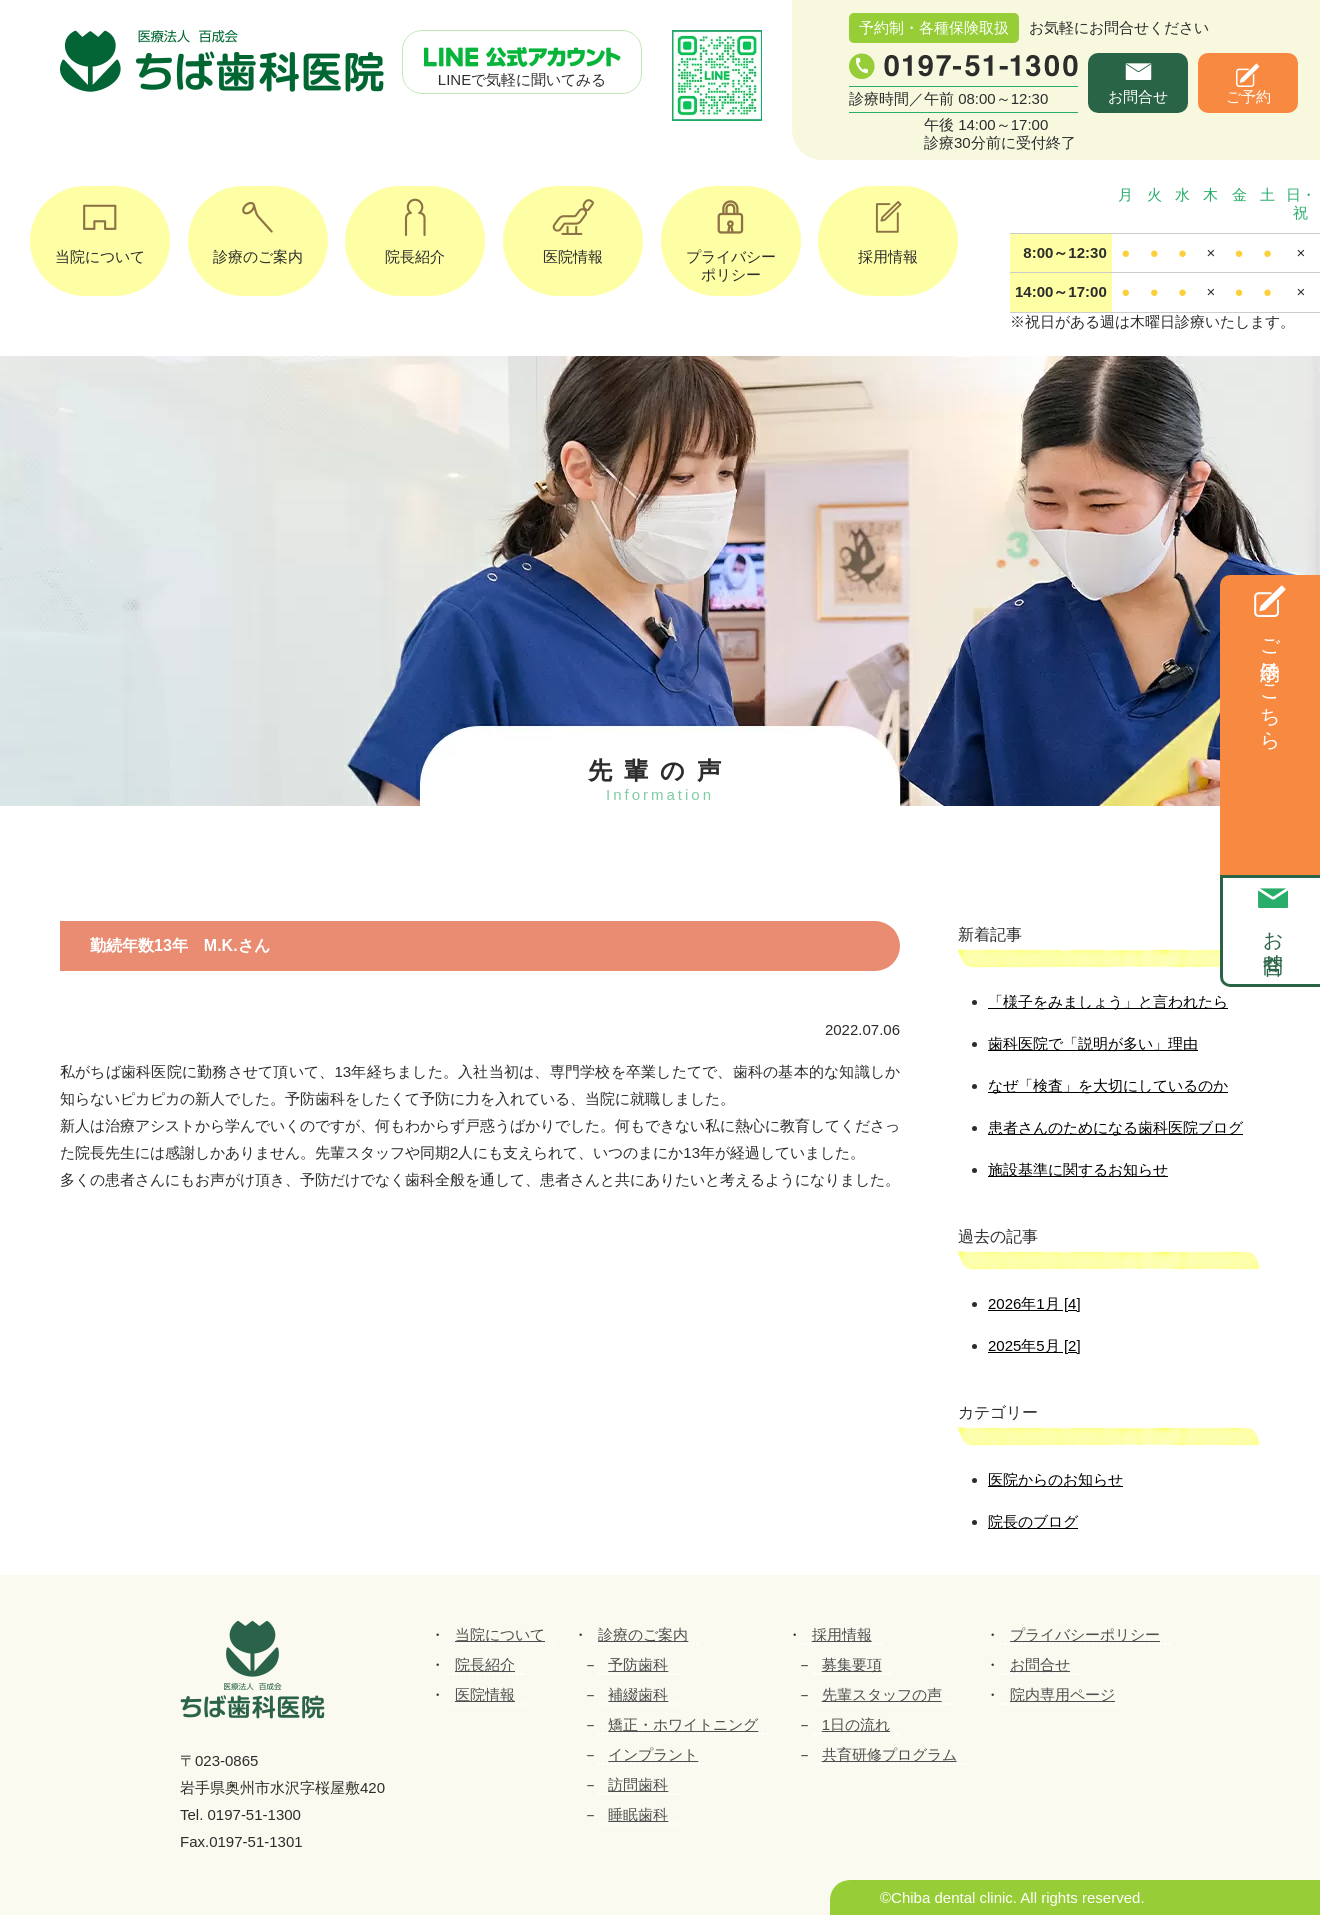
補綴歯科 (638, 1694)
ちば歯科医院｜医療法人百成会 (225, 62)
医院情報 (573, 225)
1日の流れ (856, 1724)
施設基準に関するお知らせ (1078, 1169)
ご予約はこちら (1270, 682)
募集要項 (852, 1664)
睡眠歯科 (638, 1814)
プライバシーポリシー (731, 234)
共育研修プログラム (889, 1754)
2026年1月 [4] (1034, 1303)
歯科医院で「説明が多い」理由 (1093, 1043)
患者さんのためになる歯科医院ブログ (1115, 1127)
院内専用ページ (1062, 1694)
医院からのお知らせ (1055, 1479)
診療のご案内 (258, 225)
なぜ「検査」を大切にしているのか (1108, 1085)
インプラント (653, 1754)
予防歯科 (638, 1664)
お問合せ (1138, 96)
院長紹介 (415, 225)
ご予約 (1248, 96)
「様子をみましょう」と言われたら (1108, 1001)
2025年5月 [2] (1034, 1345)
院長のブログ (1033, 1521)
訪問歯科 (638, 1784)
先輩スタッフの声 (882, 1694)
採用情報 (888, 225)
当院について (100, 225)
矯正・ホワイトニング (683, 1724)
